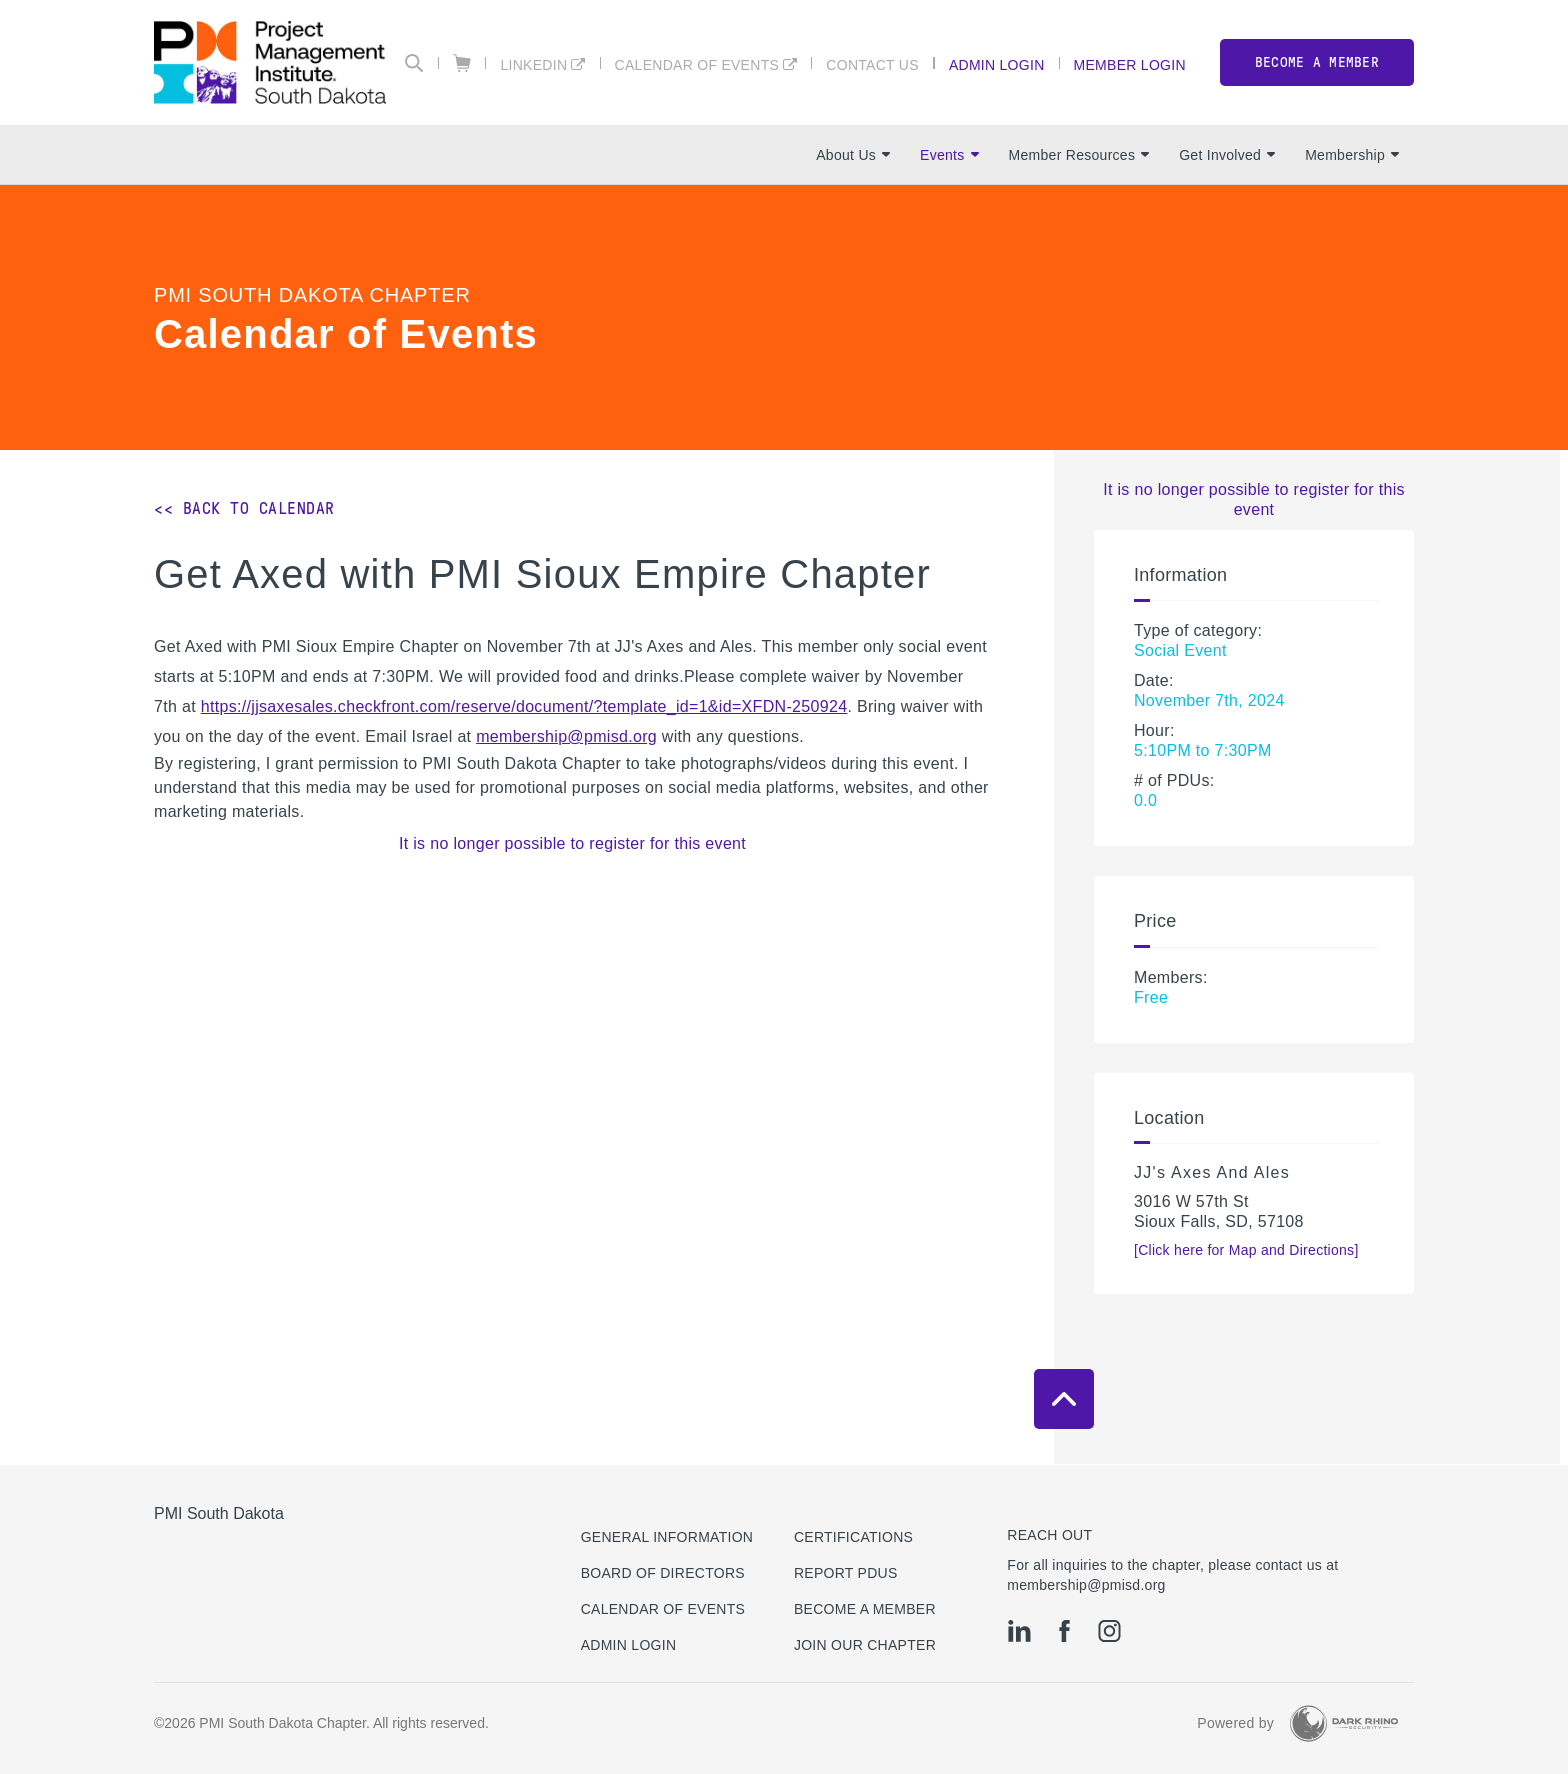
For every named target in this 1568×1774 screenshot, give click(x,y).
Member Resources (1079, 155)
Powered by (1235, 1723)
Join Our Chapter (865, 1645)
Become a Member (865, 1609)
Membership (1352, 155)
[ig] (1109, 1631)
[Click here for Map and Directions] (1246, 1250)
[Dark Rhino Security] (1344, 1723)
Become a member (1317, 62)
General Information (667, 1537)
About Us (853, 155)
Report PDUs (846, 1573)
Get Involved (1227, 155)
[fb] (1064, 1631)
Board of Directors (663, 1573)
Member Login (1130, 64)
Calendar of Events (697, 64)
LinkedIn (533, 64)
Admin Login (997, 64)
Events (949, 155)
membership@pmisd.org (566, 736)
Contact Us (872, 64)
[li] (1019, 1631)
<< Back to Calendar (244, 508)
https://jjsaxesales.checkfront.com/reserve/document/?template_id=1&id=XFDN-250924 (524, 706)
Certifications (853, 1537)
